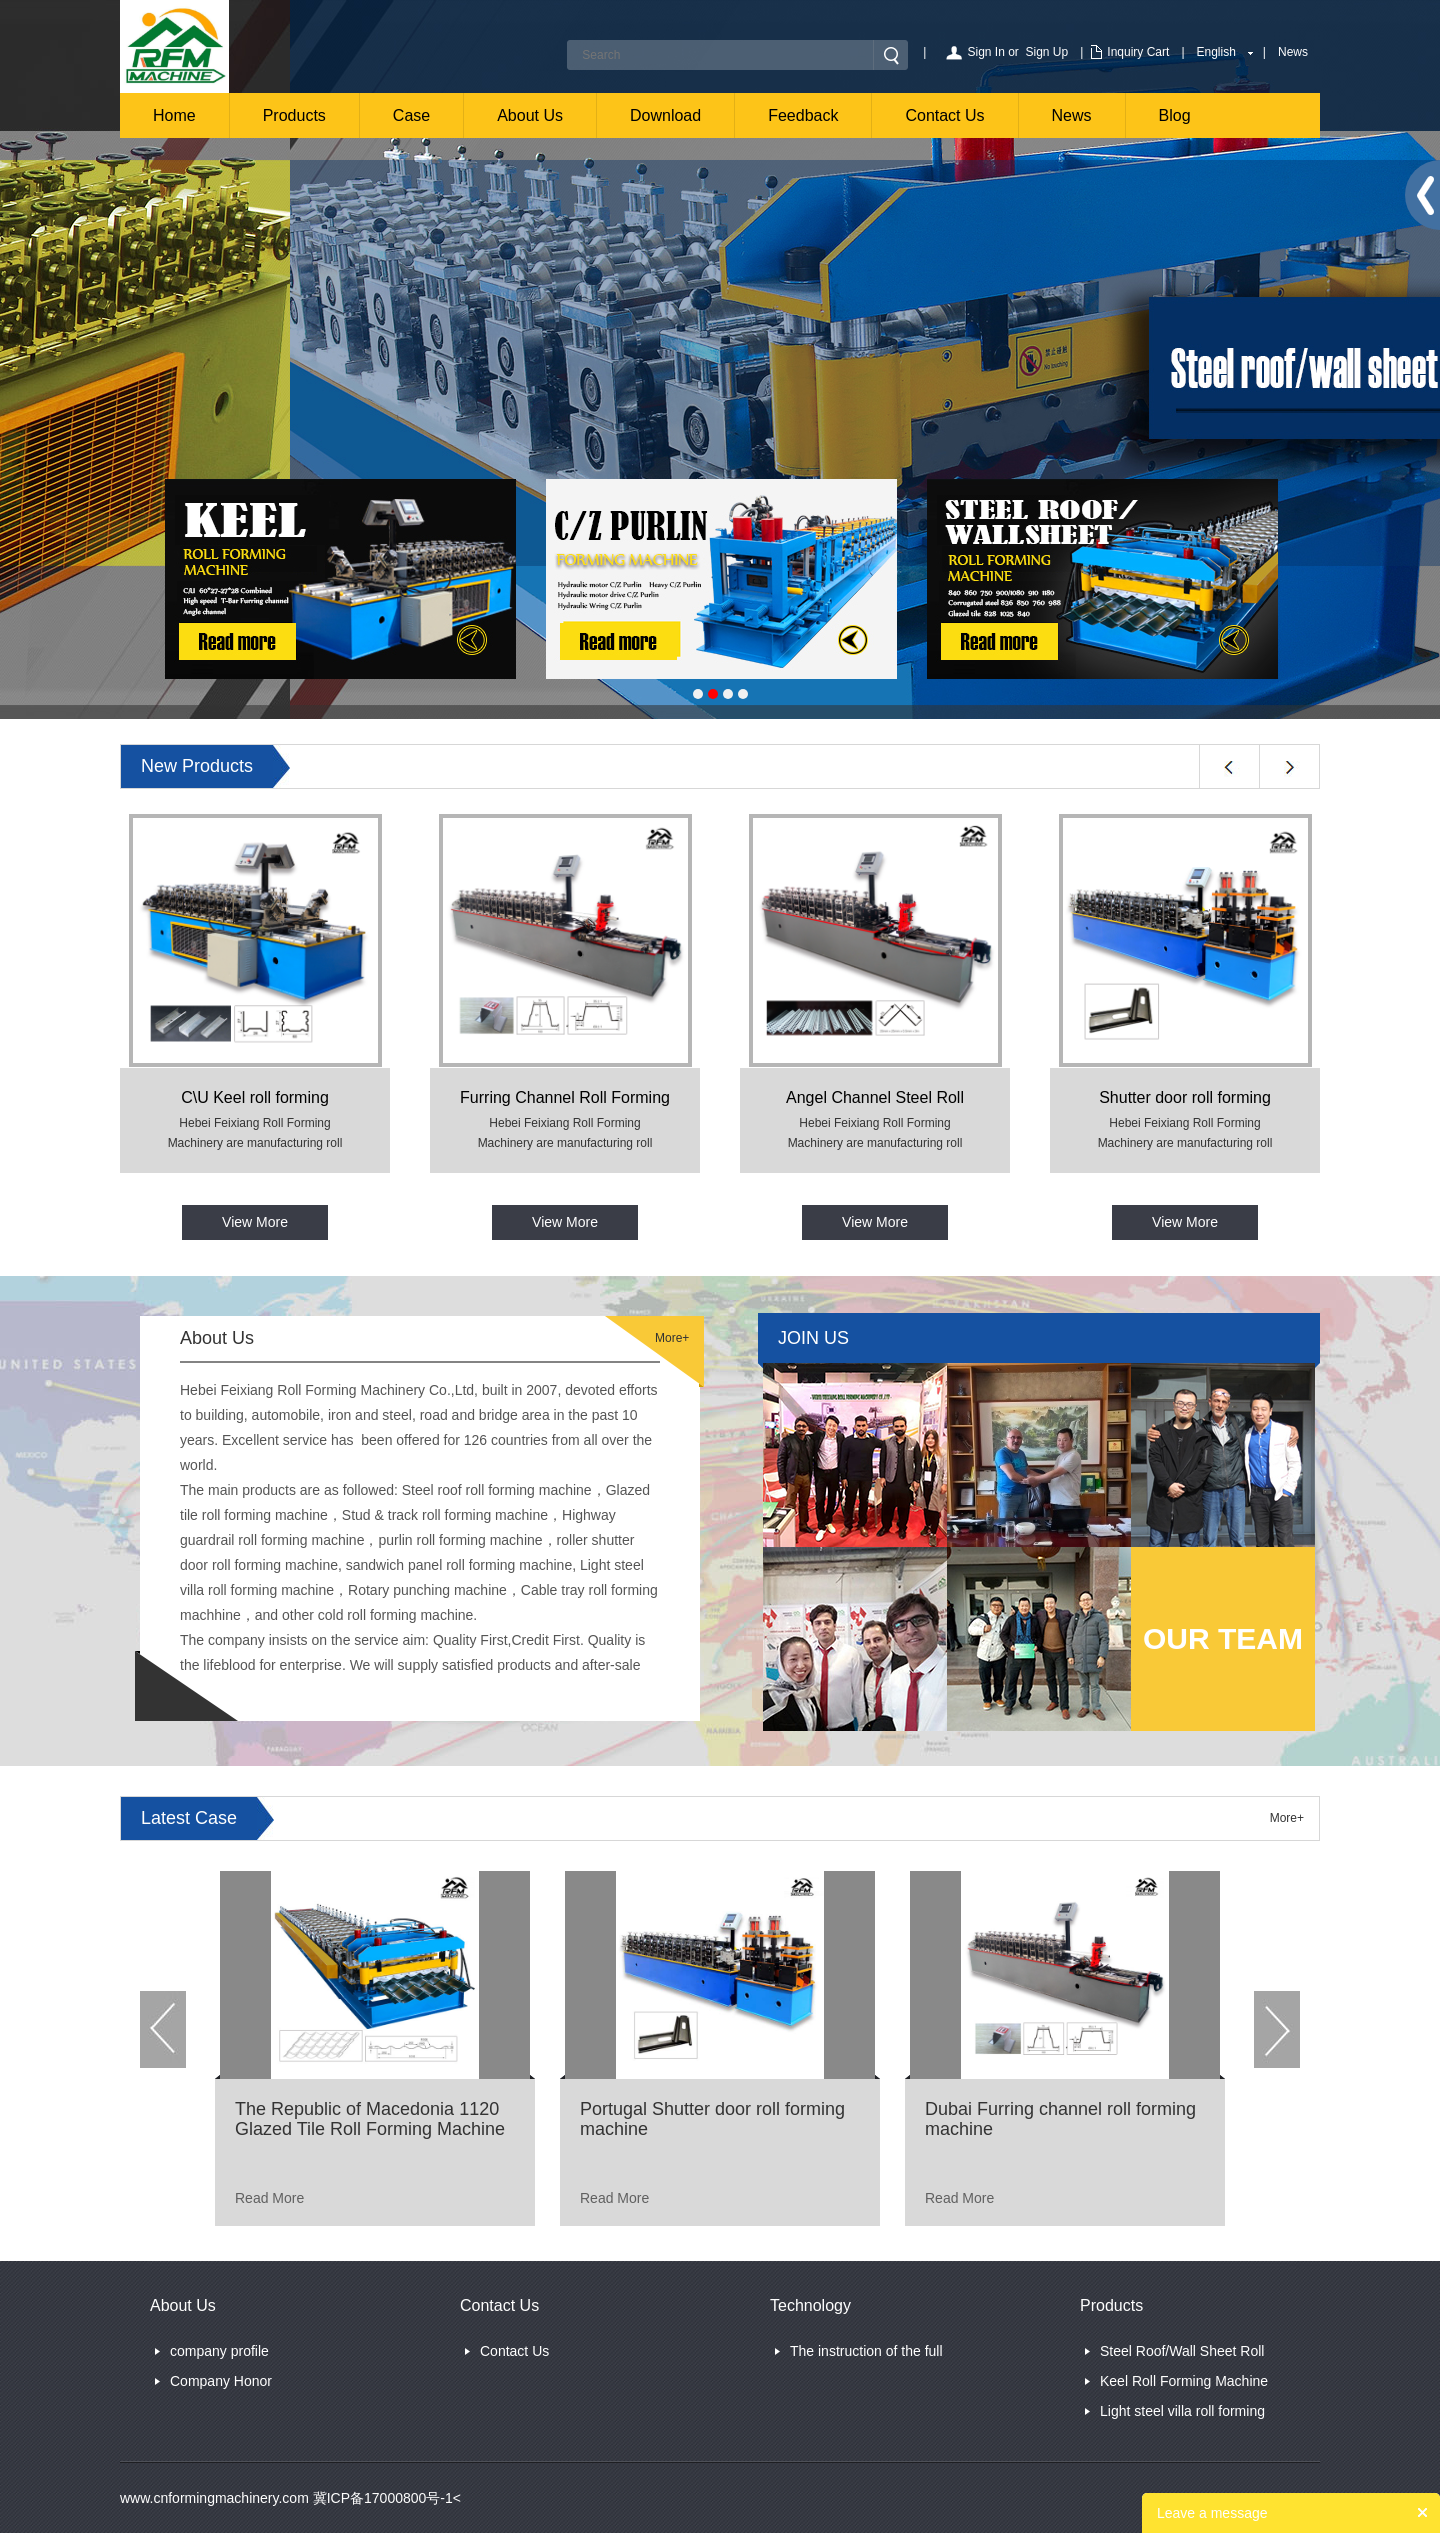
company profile (219, 2351)
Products (294, 115)
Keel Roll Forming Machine (1184, 2381)
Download (665, 115)
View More (255, 1222)
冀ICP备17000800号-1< (385, 2498)
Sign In (985, 52)
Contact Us (944, 115)
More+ (672, 1338)
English (1216, 52)
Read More (269, 2198)
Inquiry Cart (1138, 52)
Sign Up (1047, 52)
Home (174, 115)
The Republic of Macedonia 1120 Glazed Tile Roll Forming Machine (370, 2119)
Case (411, 115)
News (1293, 52)
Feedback (803, 115)
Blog (1175, 115)
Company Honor (221, 2381)
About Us (530, 115)
